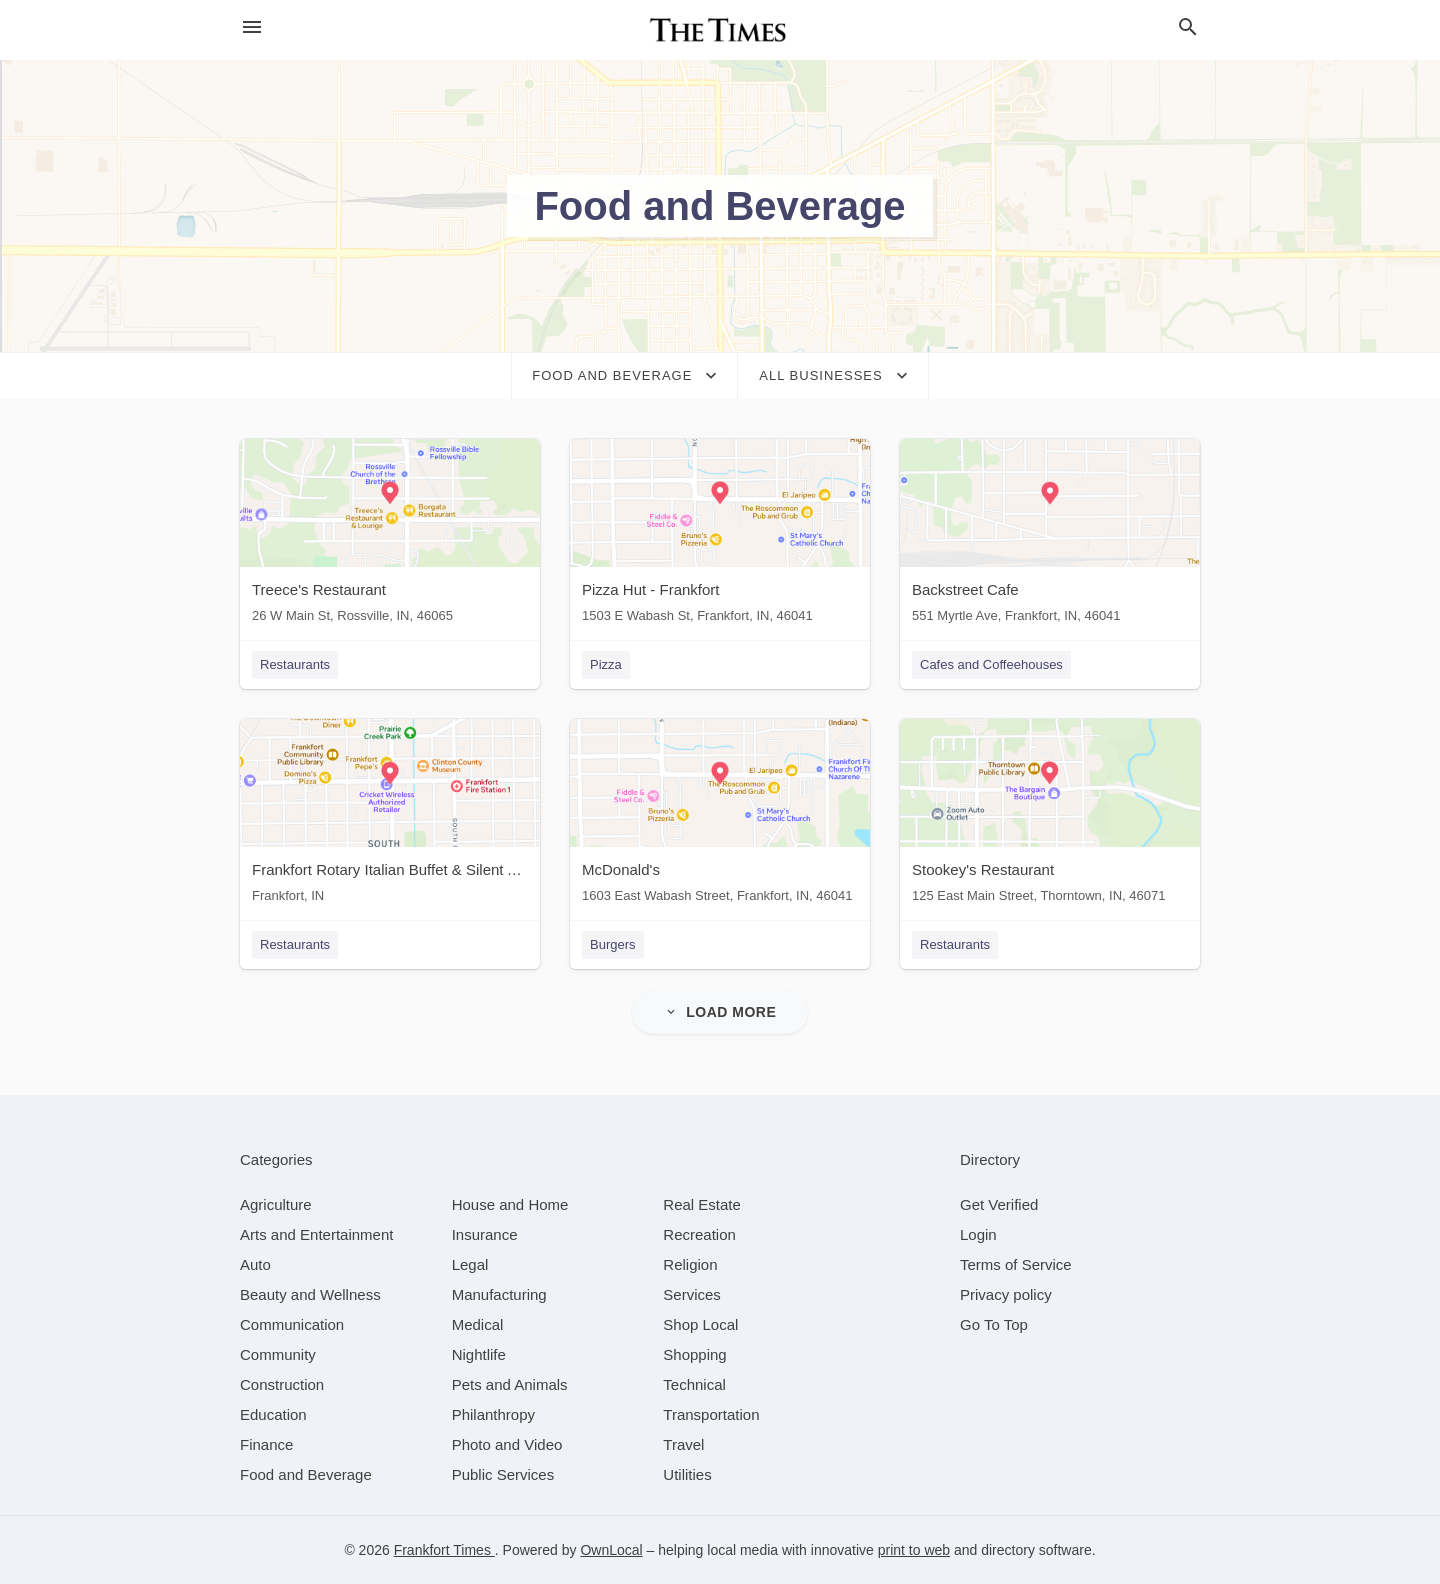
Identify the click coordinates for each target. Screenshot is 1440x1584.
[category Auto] (255, 1264)
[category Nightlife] (479, 1354)
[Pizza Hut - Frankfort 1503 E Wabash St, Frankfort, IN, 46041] (720, 535)
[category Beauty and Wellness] (310, 1294)
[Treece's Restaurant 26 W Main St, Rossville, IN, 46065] (390, 535)
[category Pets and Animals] (510, 1384)
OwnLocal (611, 1550)
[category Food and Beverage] (306, 1474)
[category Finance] (266, 1444)
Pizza (606, 664)
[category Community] (278, 1354)
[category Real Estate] (702, 1204)
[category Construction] (282, 1384)
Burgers (613, 944)
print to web (914, 1550)
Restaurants (295, 664)
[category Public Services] (503, 1474)
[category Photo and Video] (507, 1444)
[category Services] (692, 1294)
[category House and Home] (510, 1204)
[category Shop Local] (700, 1324)
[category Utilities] (687, 1474)
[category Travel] (683, 1444)
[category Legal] (470, 1264)
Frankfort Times (444, 1550)
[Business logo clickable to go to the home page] (720, 30)
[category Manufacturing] (499, 1294)
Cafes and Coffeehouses (991, 664)
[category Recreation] (699, 1234)
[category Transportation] (711, 1414)
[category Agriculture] (276, 1204)
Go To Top (994, 1324)
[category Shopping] (694, 1354)
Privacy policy (1006, 1294)
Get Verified (999, 1204)
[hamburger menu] (252, 27)
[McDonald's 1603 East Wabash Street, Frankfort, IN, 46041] (720, 815)
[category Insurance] (485, 1234)
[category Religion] (690, 1264)
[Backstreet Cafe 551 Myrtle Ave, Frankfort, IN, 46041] (1050, 535)
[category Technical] (694, 1384)
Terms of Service (1016, 1264)
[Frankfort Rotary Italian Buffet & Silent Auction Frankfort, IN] (390, 815)
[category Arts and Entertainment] (316, 1234)
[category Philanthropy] (493, 1414)
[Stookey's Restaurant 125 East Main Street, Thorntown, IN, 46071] (1050, 815)
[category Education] (273, 1414)
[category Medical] (478, 1324)
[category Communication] (292, 1324)
